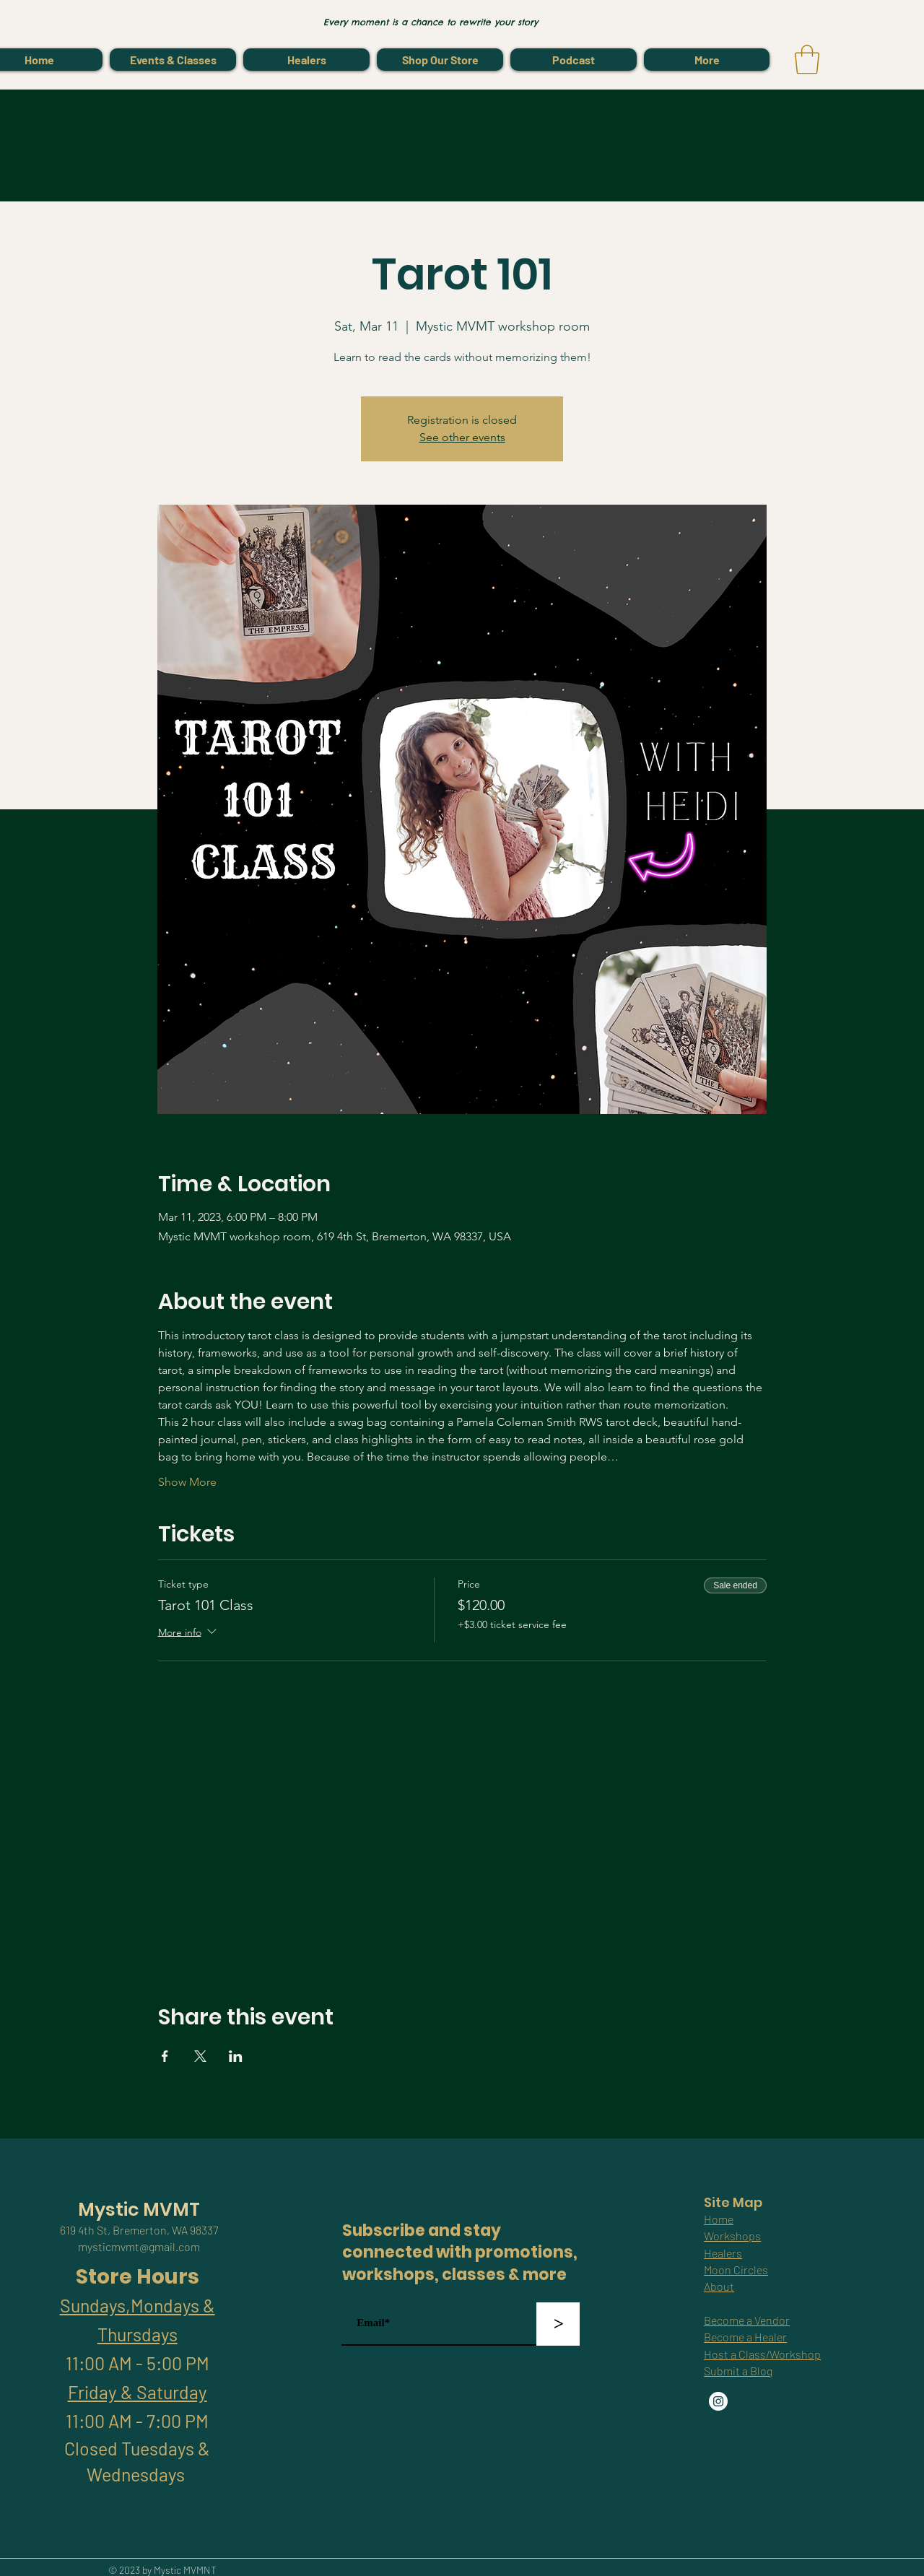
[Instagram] (718, 2401)
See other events (462, 437)
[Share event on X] (200, 2056)
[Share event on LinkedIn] (236, 2056)
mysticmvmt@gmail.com (139, 2246)
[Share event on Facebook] (165, 2056)
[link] (807, 59)
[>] (558, 2324)
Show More (187, 1482)
